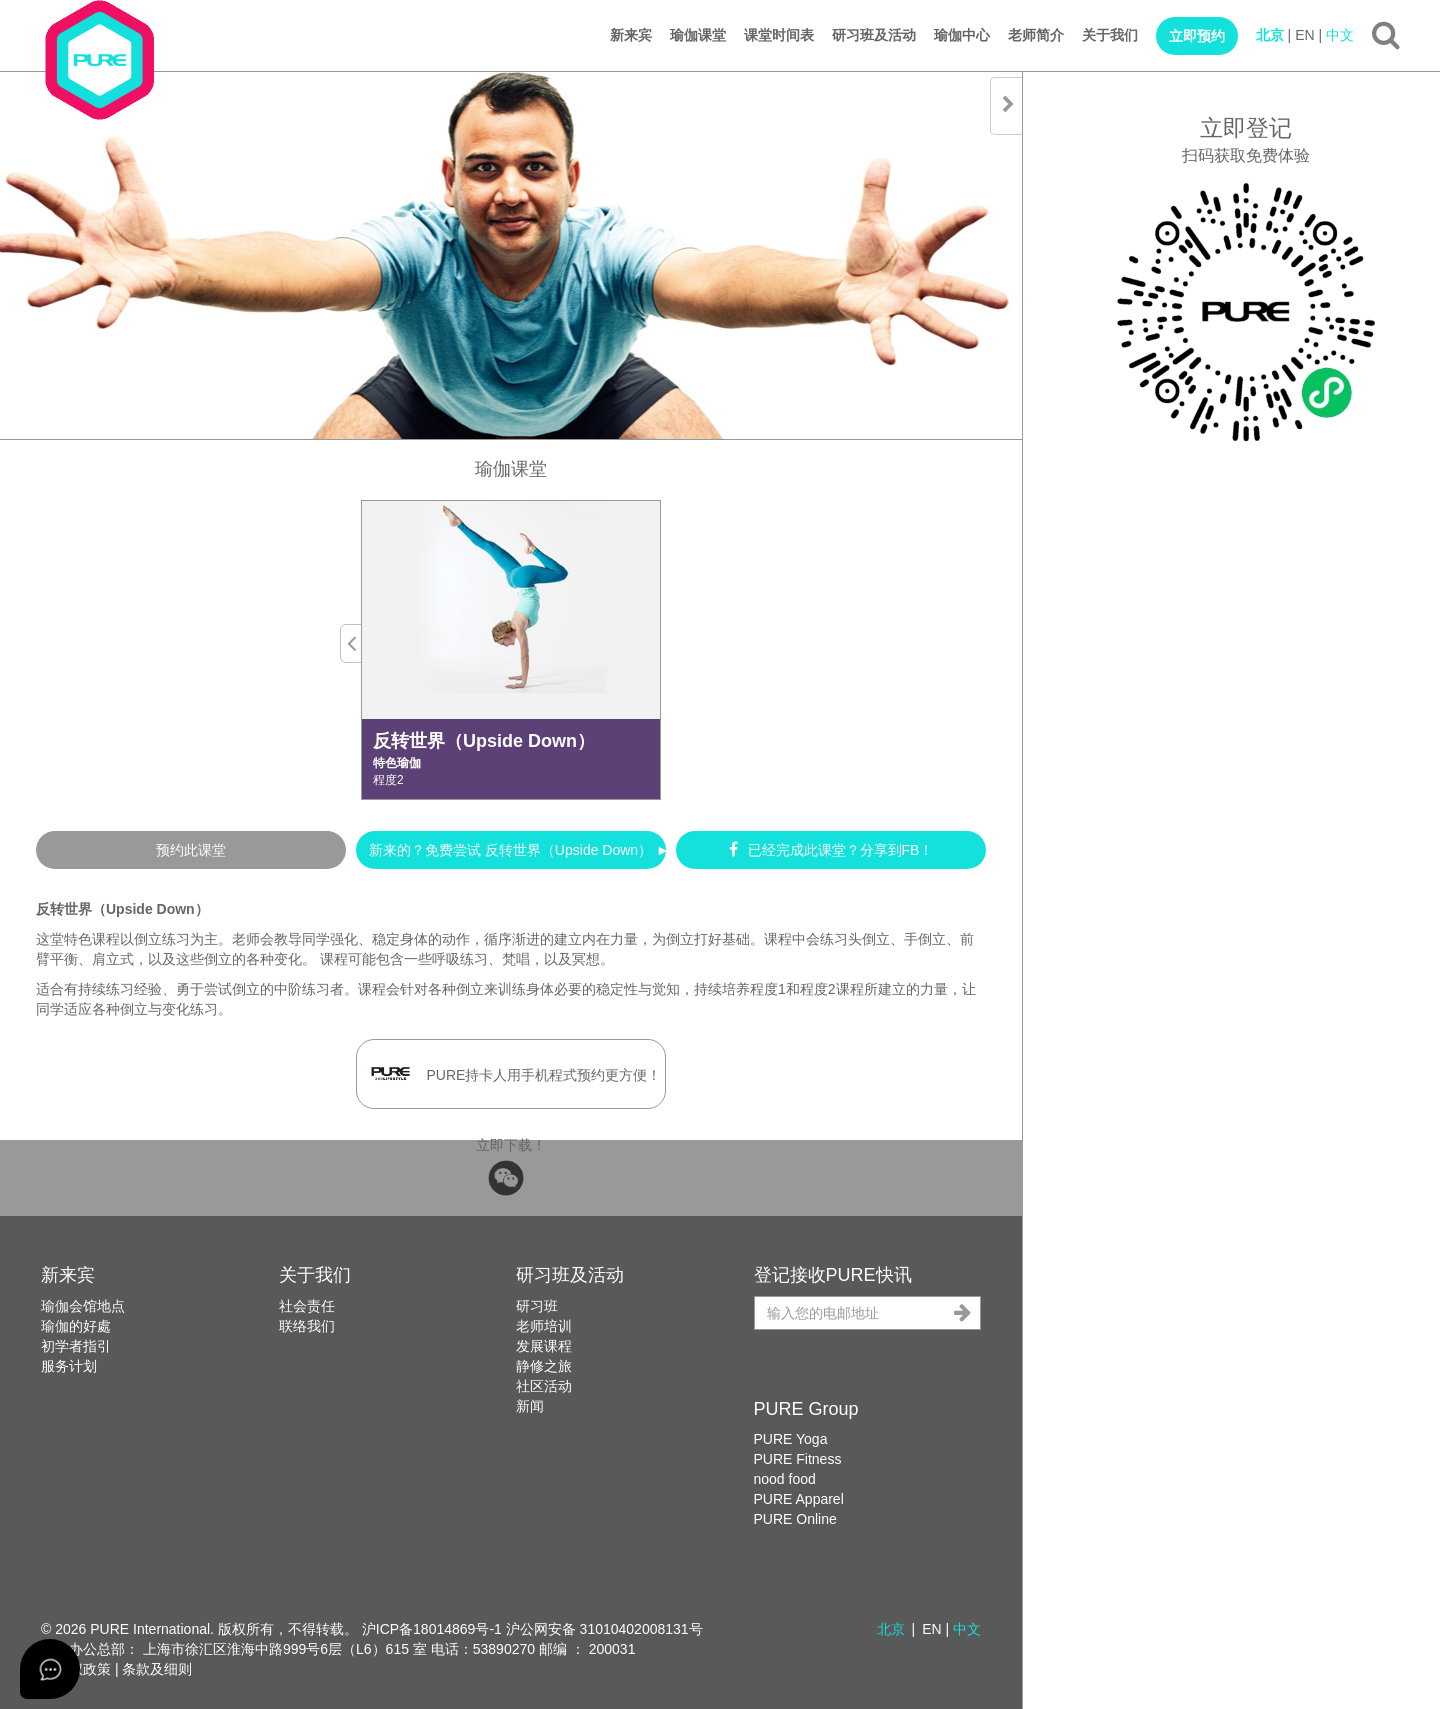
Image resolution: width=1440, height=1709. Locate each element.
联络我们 (307, 1326)
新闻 (530, 1406)
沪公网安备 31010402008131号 (604, 1629)
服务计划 (69, 1366)
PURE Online (795, 1519)
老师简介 (1036, 35)
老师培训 (544, 1326)
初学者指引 (76, 1346)
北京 (1270, 35)
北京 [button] (891, 1629)
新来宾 (631, 35)
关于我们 (1110, 35)
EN (1304, 35)
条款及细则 (157, 1669)
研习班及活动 (874, 35)
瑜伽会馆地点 (83, 1306)
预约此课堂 (191, 850)
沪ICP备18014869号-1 (432, 1629)
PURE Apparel (799, 1499)
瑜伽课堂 (698, 35)
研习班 (537, 1306)
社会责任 (307, 1306)
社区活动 (544, 1386)
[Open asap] (50, 1669)
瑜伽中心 (962, 35)
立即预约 (1197, 36)
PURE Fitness (798, 1459)
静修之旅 (544, 1366)
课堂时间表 (779, 35)
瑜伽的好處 (76, 1326)
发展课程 (544, 1346)
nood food (785, 1479)
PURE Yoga (791, 1439)
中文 (1340, 35)
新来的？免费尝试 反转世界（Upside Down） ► (517, 850)
